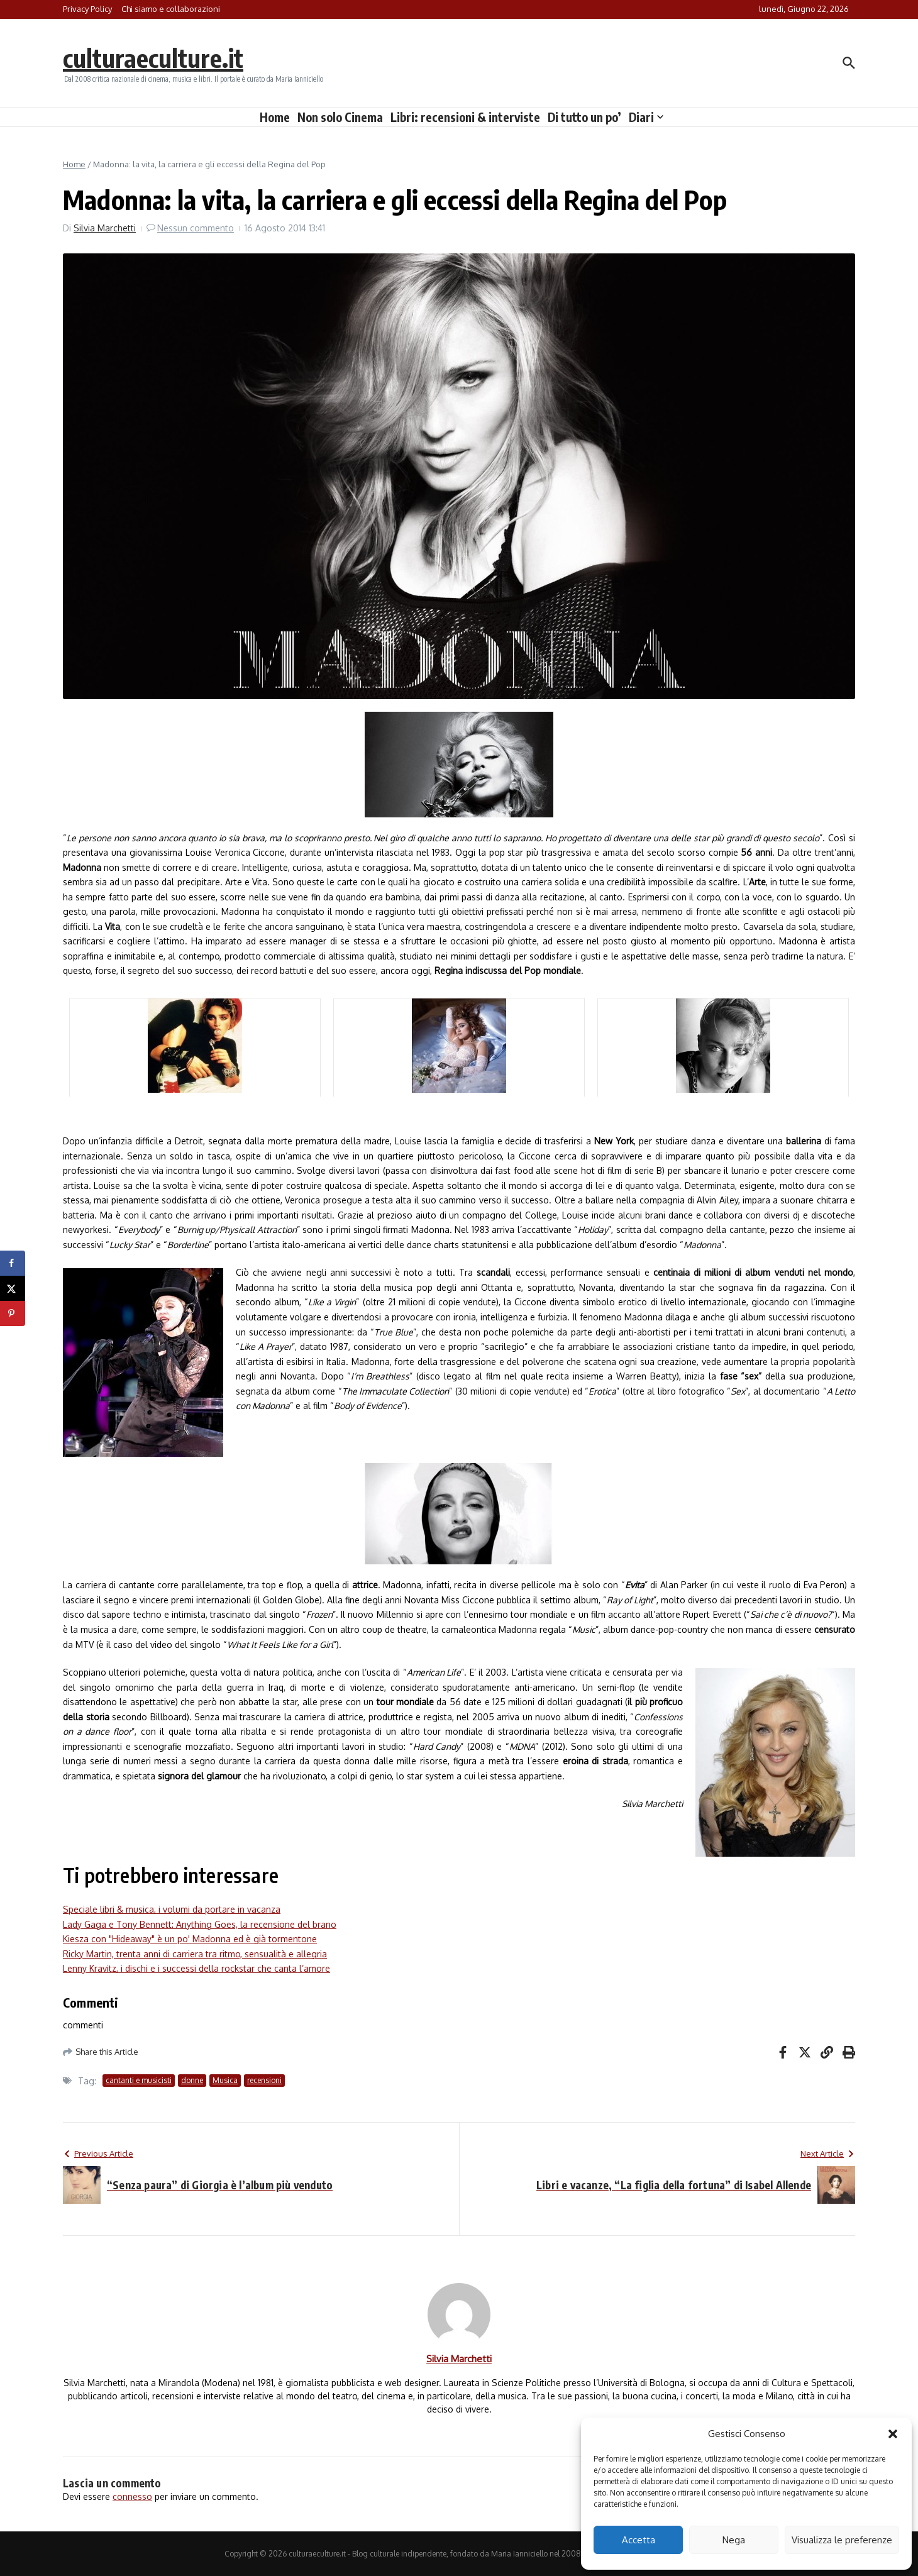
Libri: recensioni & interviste (465, 116)
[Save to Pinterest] (12, 1313)
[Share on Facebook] (12, 1263)
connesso (132, 2496)
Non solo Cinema (340, 116)
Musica (225, 2080)
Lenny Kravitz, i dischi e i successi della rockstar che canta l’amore (196, 1968)
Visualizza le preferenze (842, 2540)
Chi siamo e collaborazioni (170, 9)
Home (275, 116)
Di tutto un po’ (584, 116)
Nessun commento (195, 228)
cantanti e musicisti (139, 2080)
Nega (733, 2540)
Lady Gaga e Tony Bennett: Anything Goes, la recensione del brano (199, 1924)
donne (192, 2080)
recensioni (264, 2080)
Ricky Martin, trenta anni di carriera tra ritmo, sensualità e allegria (195, 1954)
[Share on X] (12, 1288)
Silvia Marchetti (105, 228)
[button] (893, 2434)
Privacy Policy (87, 9)
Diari (646, 116)
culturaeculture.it (153, 58)
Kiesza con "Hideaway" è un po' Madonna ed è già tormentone (190, 1938)
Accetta (638, 2540)
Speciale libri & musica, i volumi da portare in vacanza (171, 1909)
